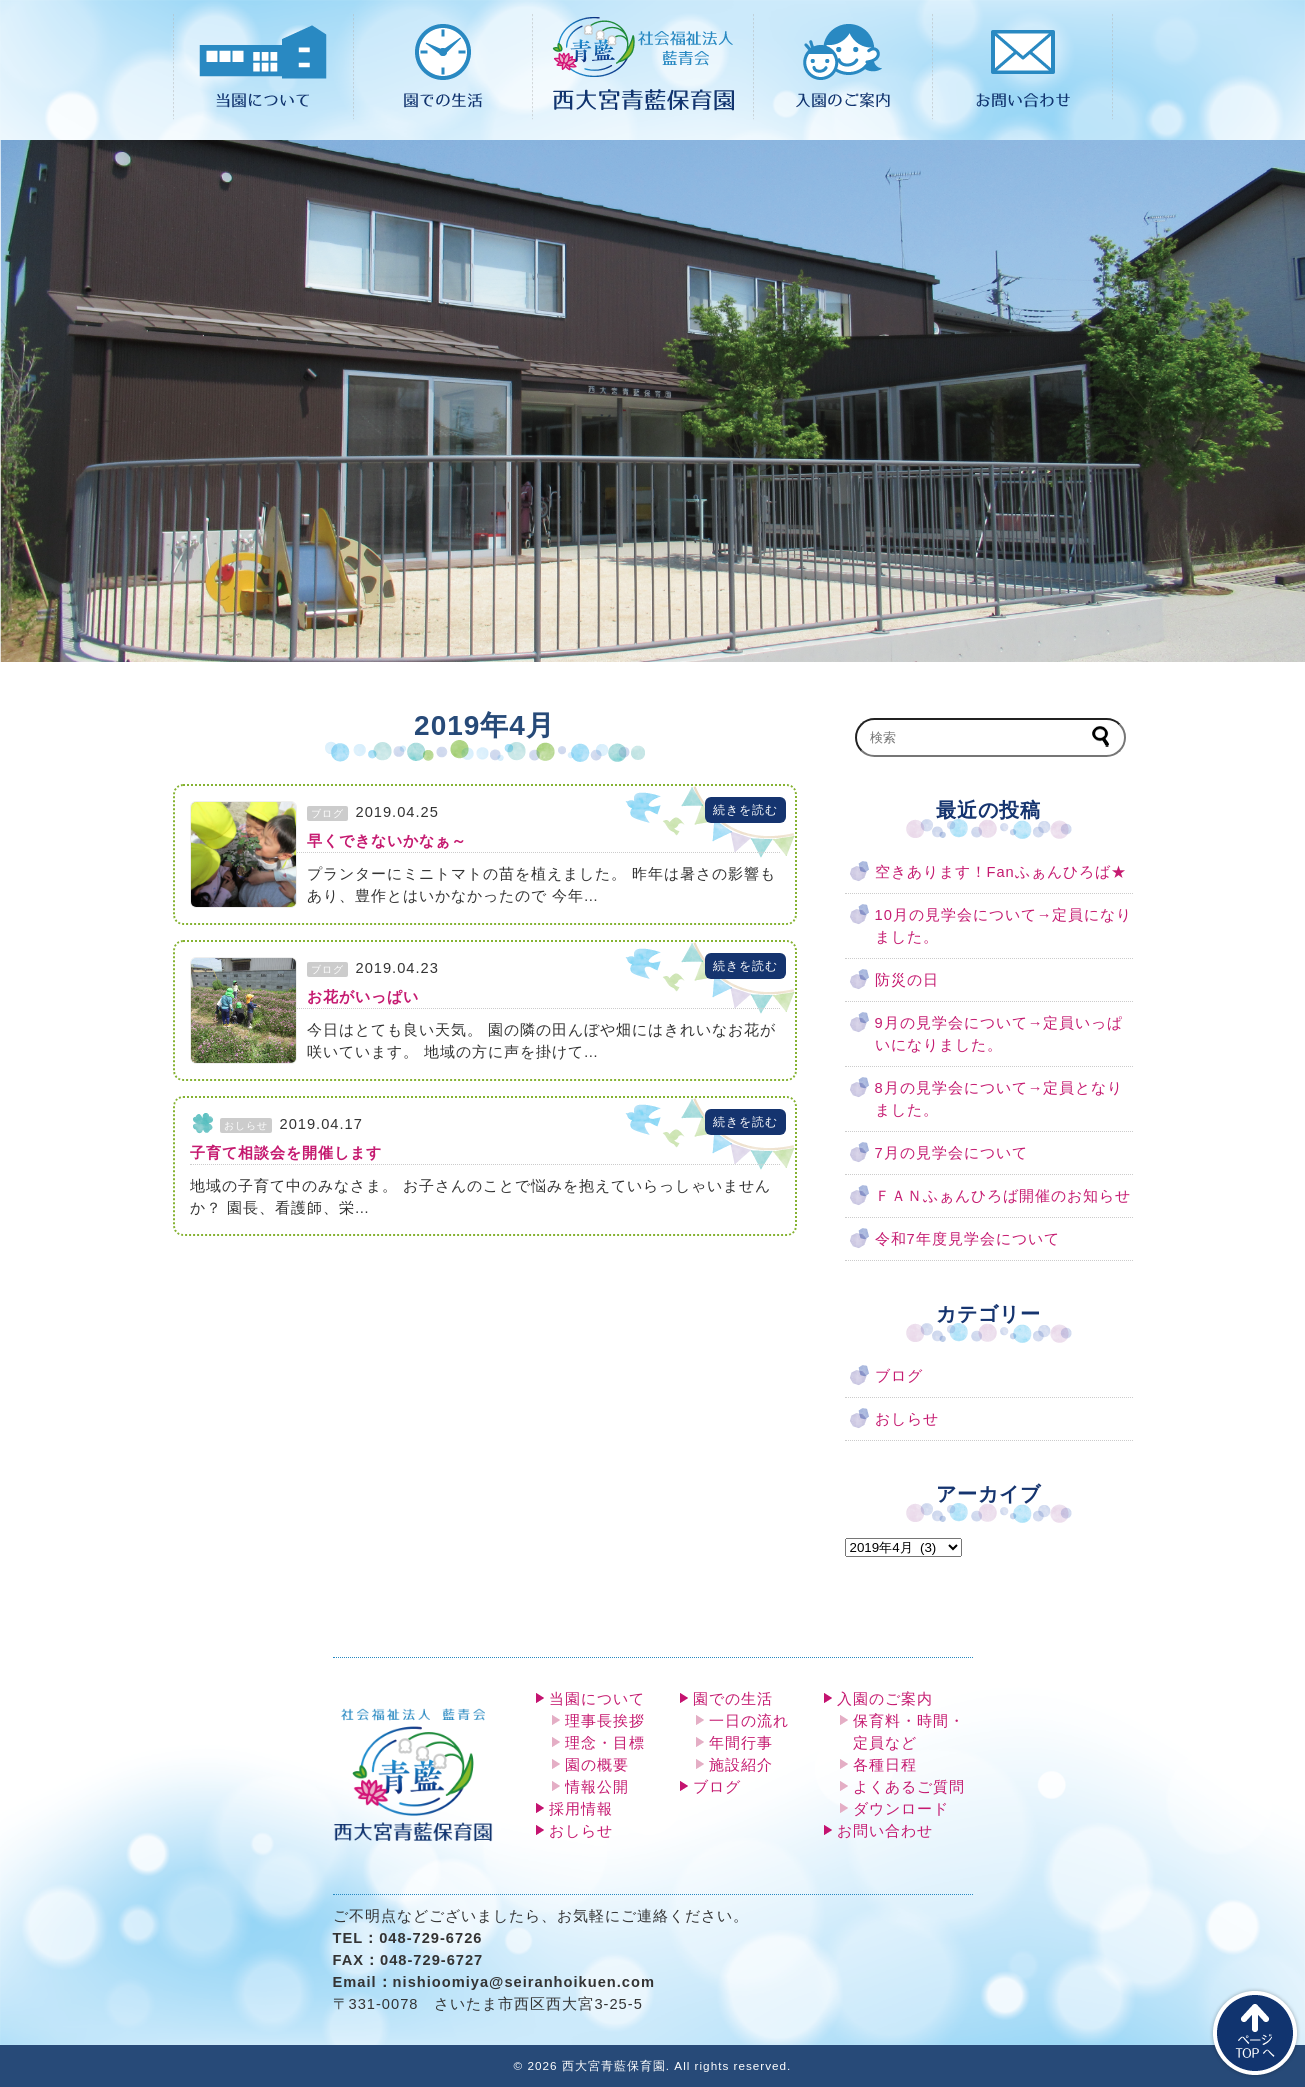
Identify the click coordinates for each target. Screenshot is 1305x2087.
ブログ (899, 1376)
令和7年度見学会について (967, 1239)
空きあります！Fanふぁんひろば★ (1001, 872)
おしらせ (907, 1419)
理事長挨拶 (605, 1721)
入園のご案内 (885, 1699)
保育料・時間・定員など (909, 1732)
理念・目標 (605, 1743)
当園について (597, 1699)
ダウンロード (901, 1809)
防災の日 (907, 980)
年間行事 (741, 1743)
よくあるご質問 (909, 1787)
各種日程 (885, 1765)
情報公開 (597, 1787)
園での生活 (733, 1699)
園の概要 (597, 1765)
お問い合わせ (885, 1831)
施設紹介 (741, 1765)
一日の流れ (749, 1721)
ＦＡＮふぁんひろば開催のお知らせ (1003, 1196)
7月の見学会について (951, 1153)
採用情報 (581, 1809)
